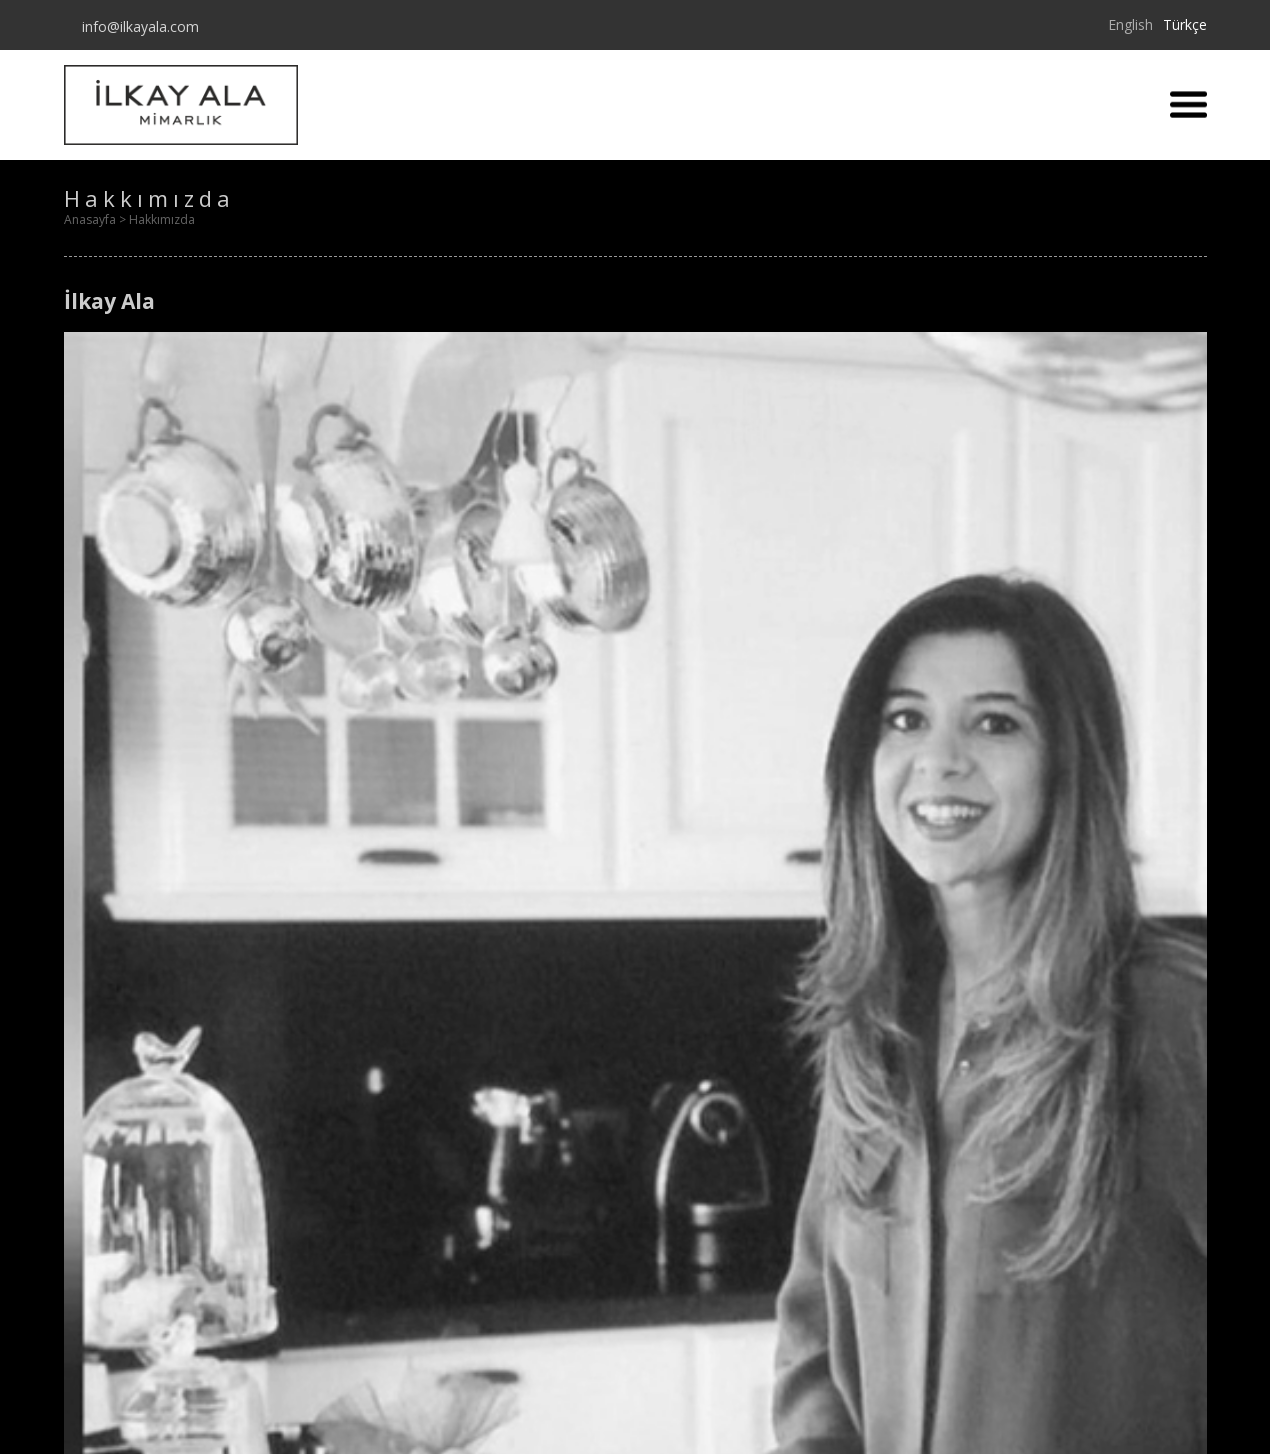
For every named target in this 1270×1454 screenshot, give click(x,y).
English (1130, 24)
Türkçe (1185, 24)
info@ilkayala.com (136, 26)
